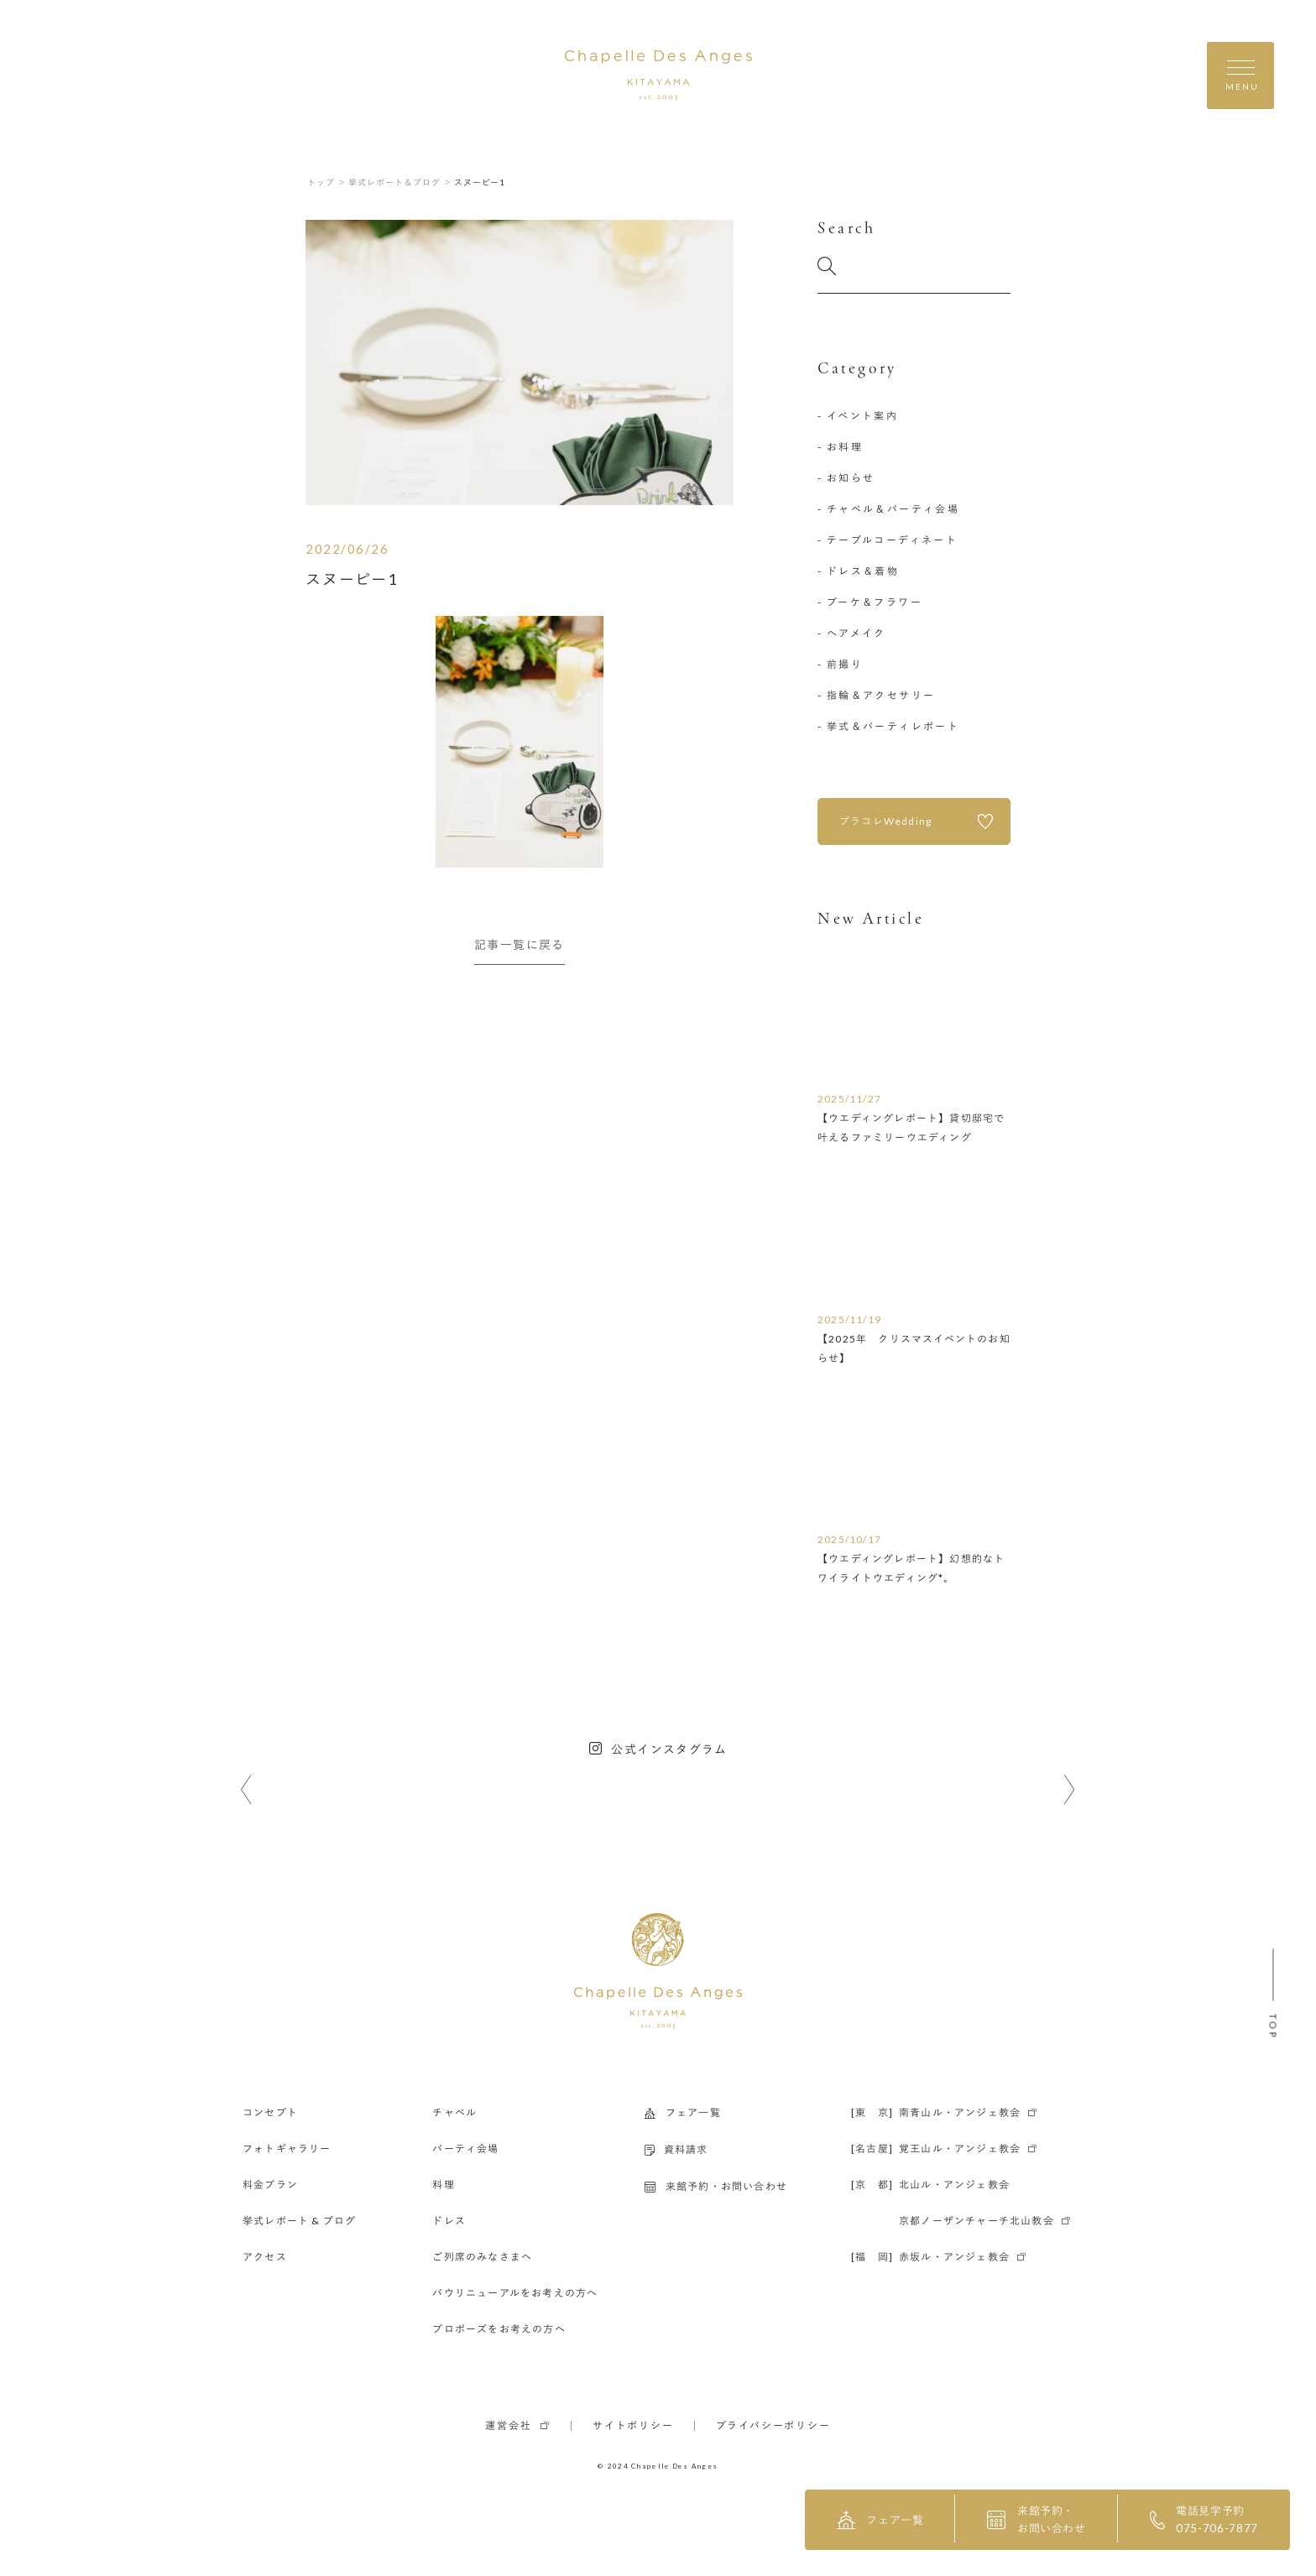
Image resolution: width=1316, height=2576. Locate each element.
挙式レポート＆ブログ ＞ (400, 182)
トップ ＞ (327, 182)
